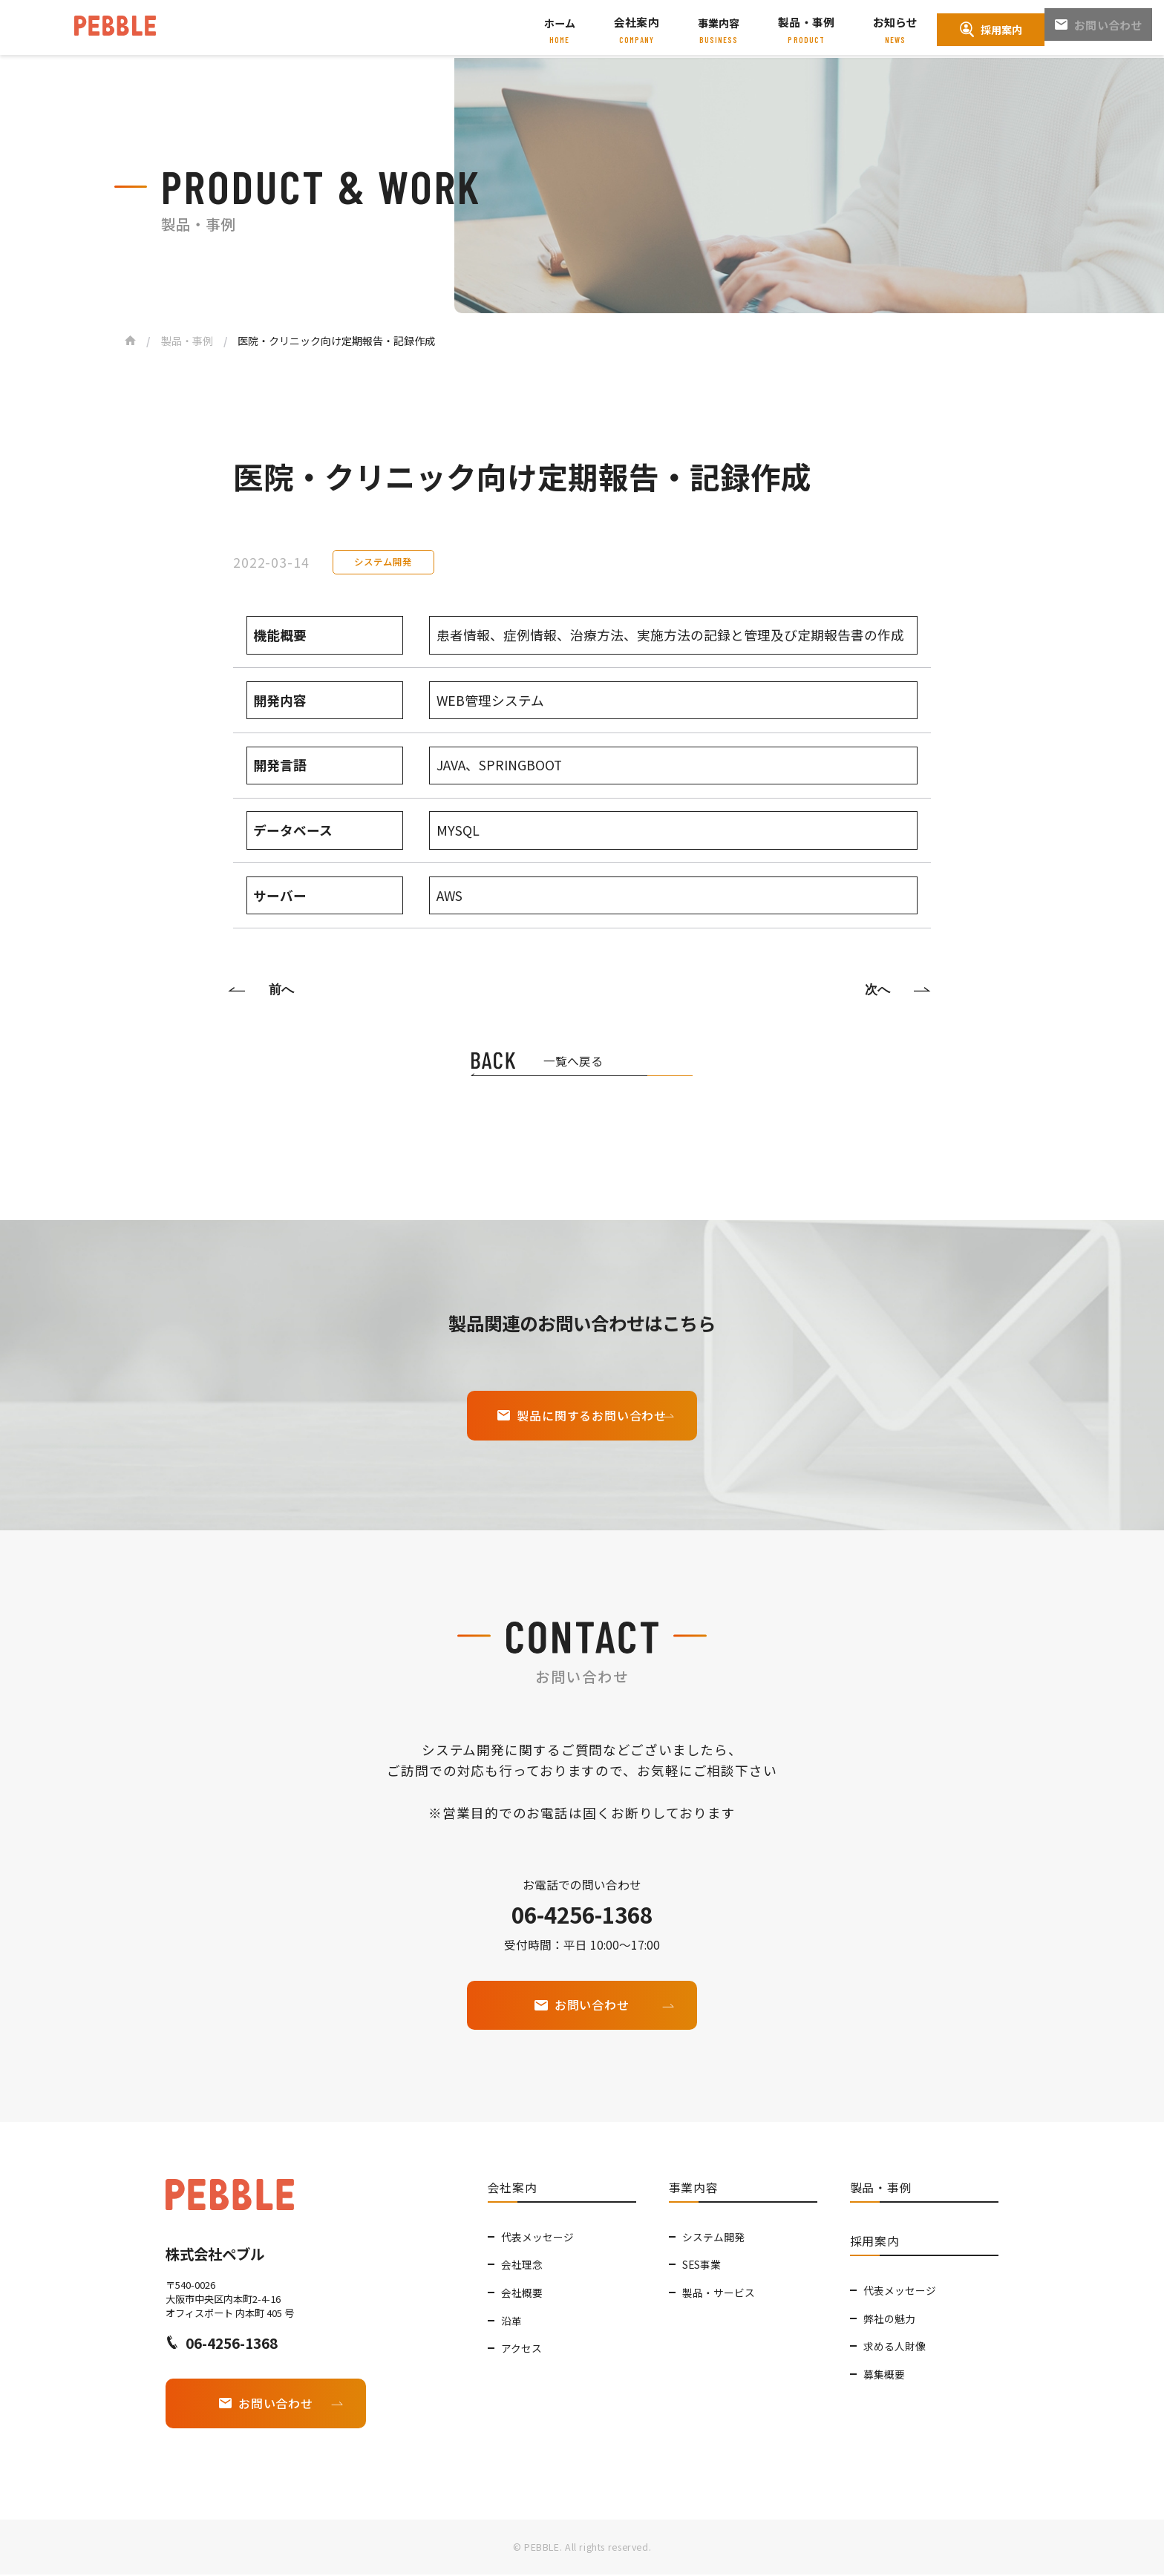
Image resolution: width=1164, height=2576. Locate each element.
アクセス (521, 2347)
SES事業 (701, 2263)
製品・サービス (718, 2291)
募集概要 (884, 2372)
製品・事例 (811, 23)
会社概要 (522, 2291)
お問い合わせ (1099, 29)
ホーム (567, 23)
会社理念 (522, 2263)
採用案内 (991, 29)
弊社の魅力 (889, 2317)
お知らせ (897, 23)
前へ (282, 989)
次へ (876, 989)
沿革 (511, 2319)
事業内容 (724, 23)
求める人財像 (894, 2344)
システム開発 (713, 2235)
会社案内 (643, 23)
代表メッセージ (537, 2235)
